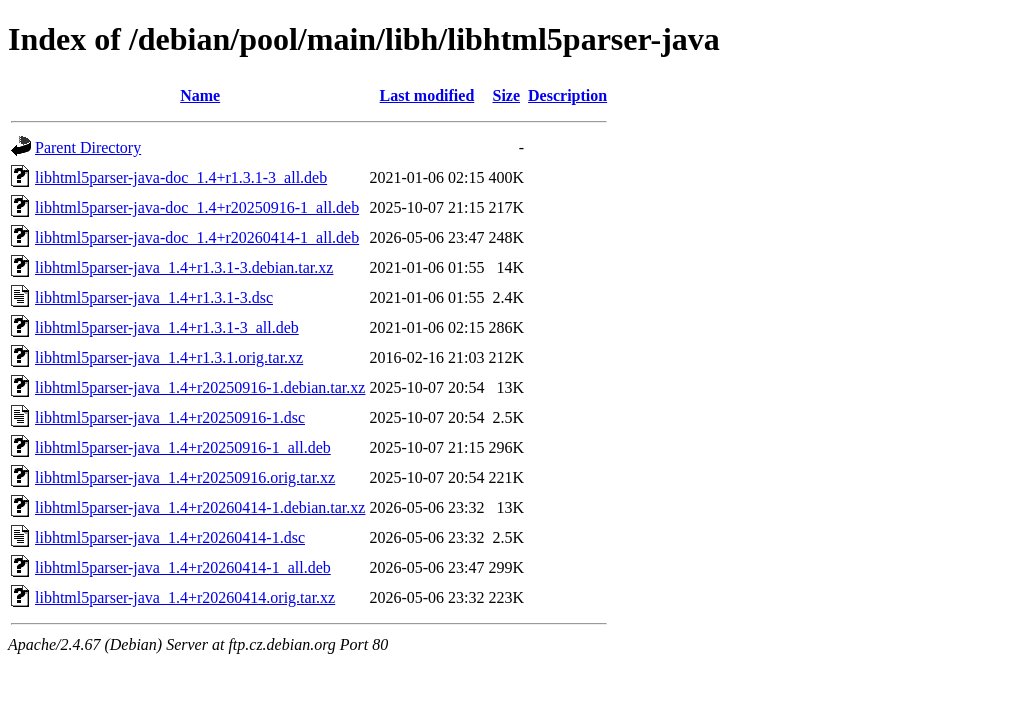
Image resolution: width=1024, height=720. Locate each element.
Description (567, 95)
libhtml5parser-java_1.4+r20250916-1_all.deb (183, 447)
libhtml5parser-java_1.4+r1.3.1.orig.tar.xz (169, 357)
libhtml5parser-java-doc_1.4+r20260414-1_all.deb (197, 237)
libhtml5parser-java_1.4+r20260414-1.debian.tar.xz (200, 507)
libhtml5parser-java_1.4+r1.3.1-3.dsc (154, 297)
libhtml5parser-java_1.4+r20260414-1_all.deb (183, 567)
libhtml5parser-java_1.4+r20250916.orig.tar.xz (185, 477)
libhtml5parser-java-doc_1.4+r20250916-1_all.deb (197, 207)
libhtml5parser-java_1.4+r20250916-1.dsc (170, 417)
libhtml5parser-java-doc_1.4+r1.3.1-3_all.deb (181, 177)
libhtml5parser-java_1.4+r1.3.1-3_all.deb (167, 327)
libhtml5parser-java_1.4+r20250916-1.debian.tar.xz (200, 387)
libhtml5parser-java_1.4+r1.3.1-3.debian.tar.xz (184, 267)
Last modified (427, 95)
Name (200, 95)
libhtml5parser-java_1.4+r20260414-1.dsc (170, 537)
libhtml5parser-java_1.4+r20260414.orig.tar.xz (185, 597)
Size (507, 95)
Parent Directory (88, 147)
